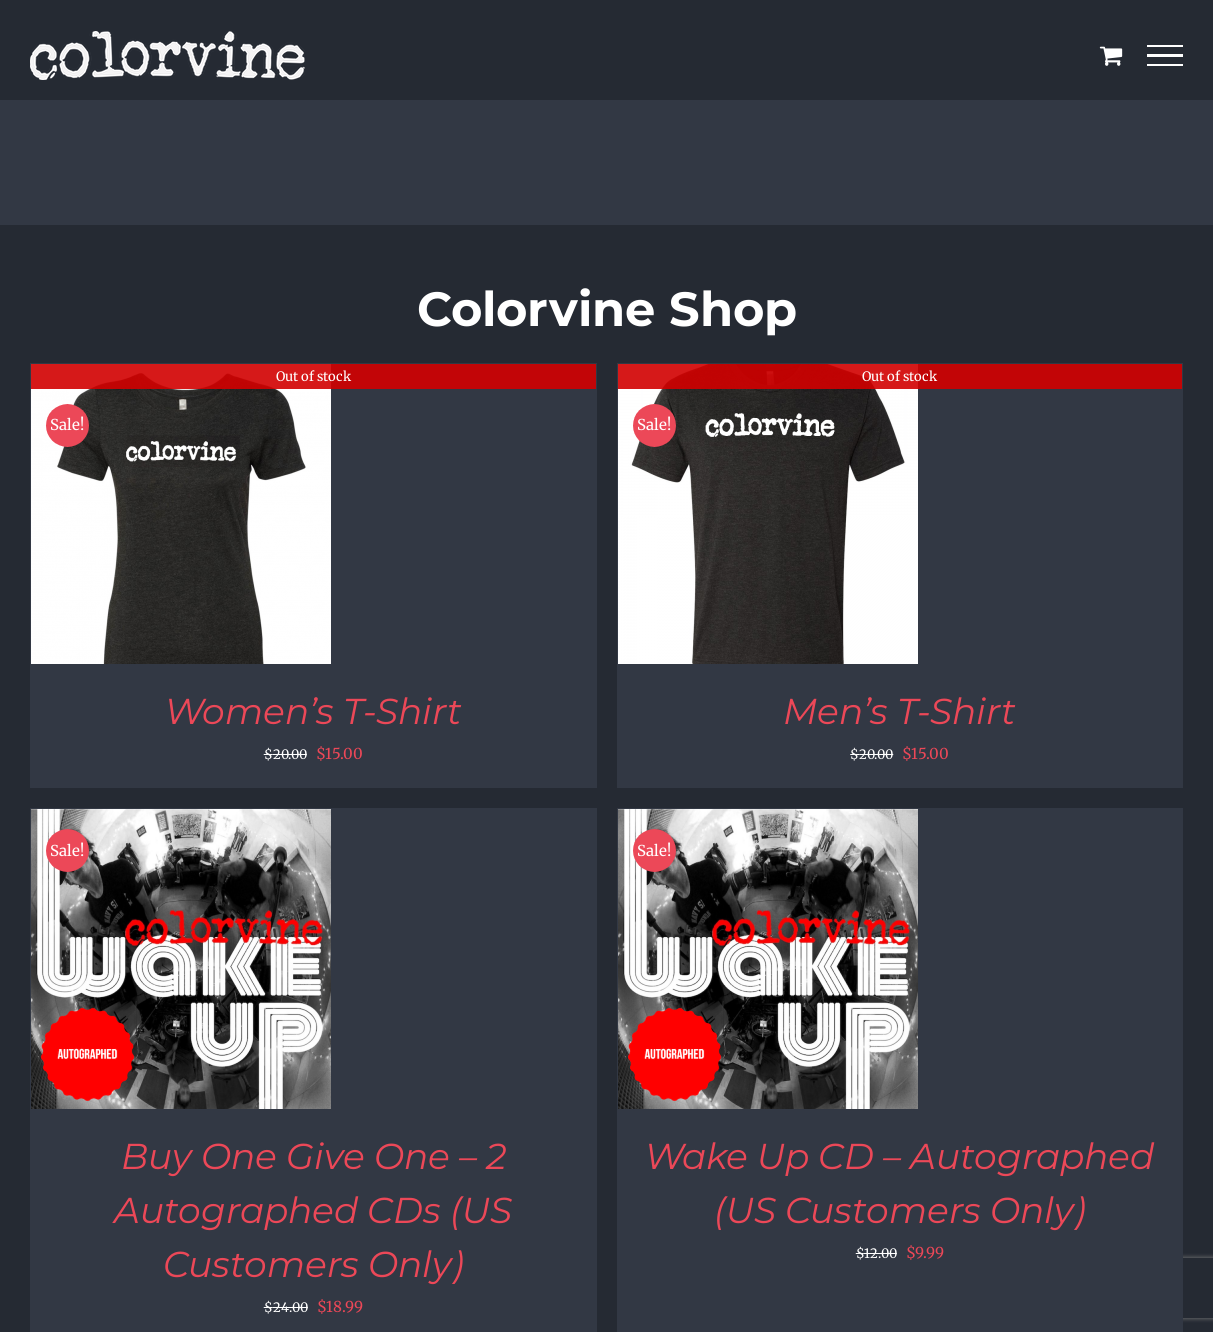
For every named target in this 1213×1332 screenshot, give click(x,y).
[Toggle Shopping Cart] (1111, 55)
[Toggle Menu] (1165, 56)
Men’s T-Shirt (899, 711)
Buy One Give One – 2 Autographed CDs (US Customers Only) (313, 1210)
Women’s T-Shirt (313, 711)
